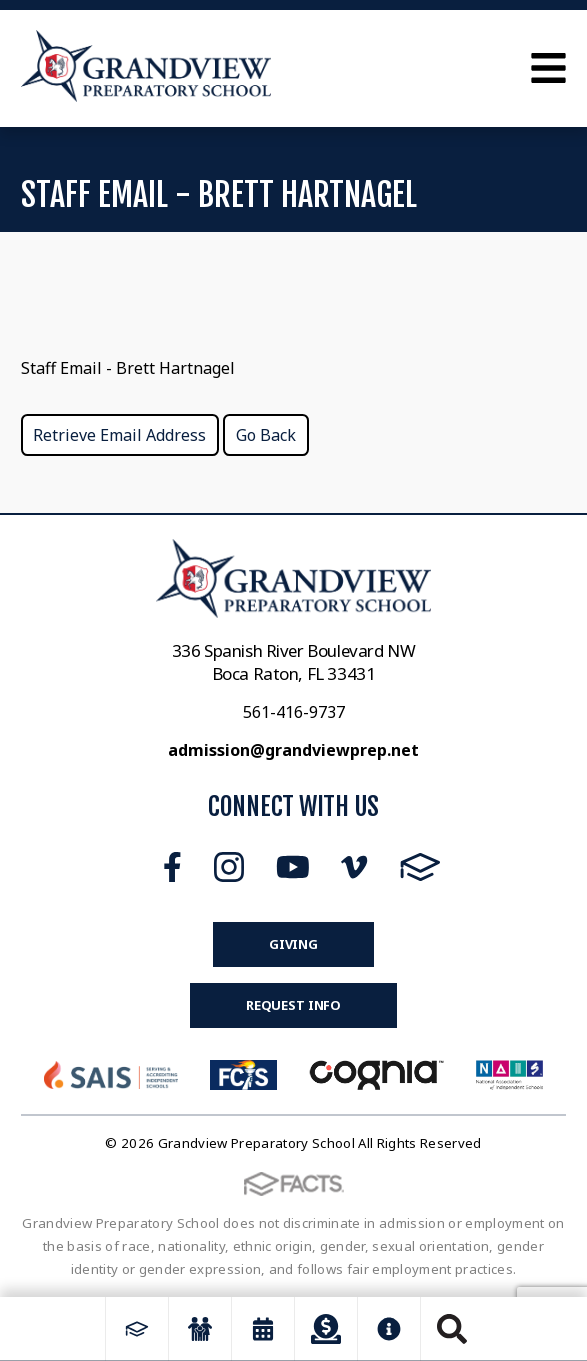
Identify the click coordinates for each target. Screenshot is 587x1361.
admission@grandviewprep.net (293, 750)
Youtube (293, 867)
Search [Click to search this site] (452, 1329)
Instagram (229, 867)
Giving (293, 944)
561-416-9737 (294, 712)
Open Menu (548, 68)
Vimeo (354, 867)
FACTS (420, 867)
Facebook (172, 867)
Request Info (293, 1005)
